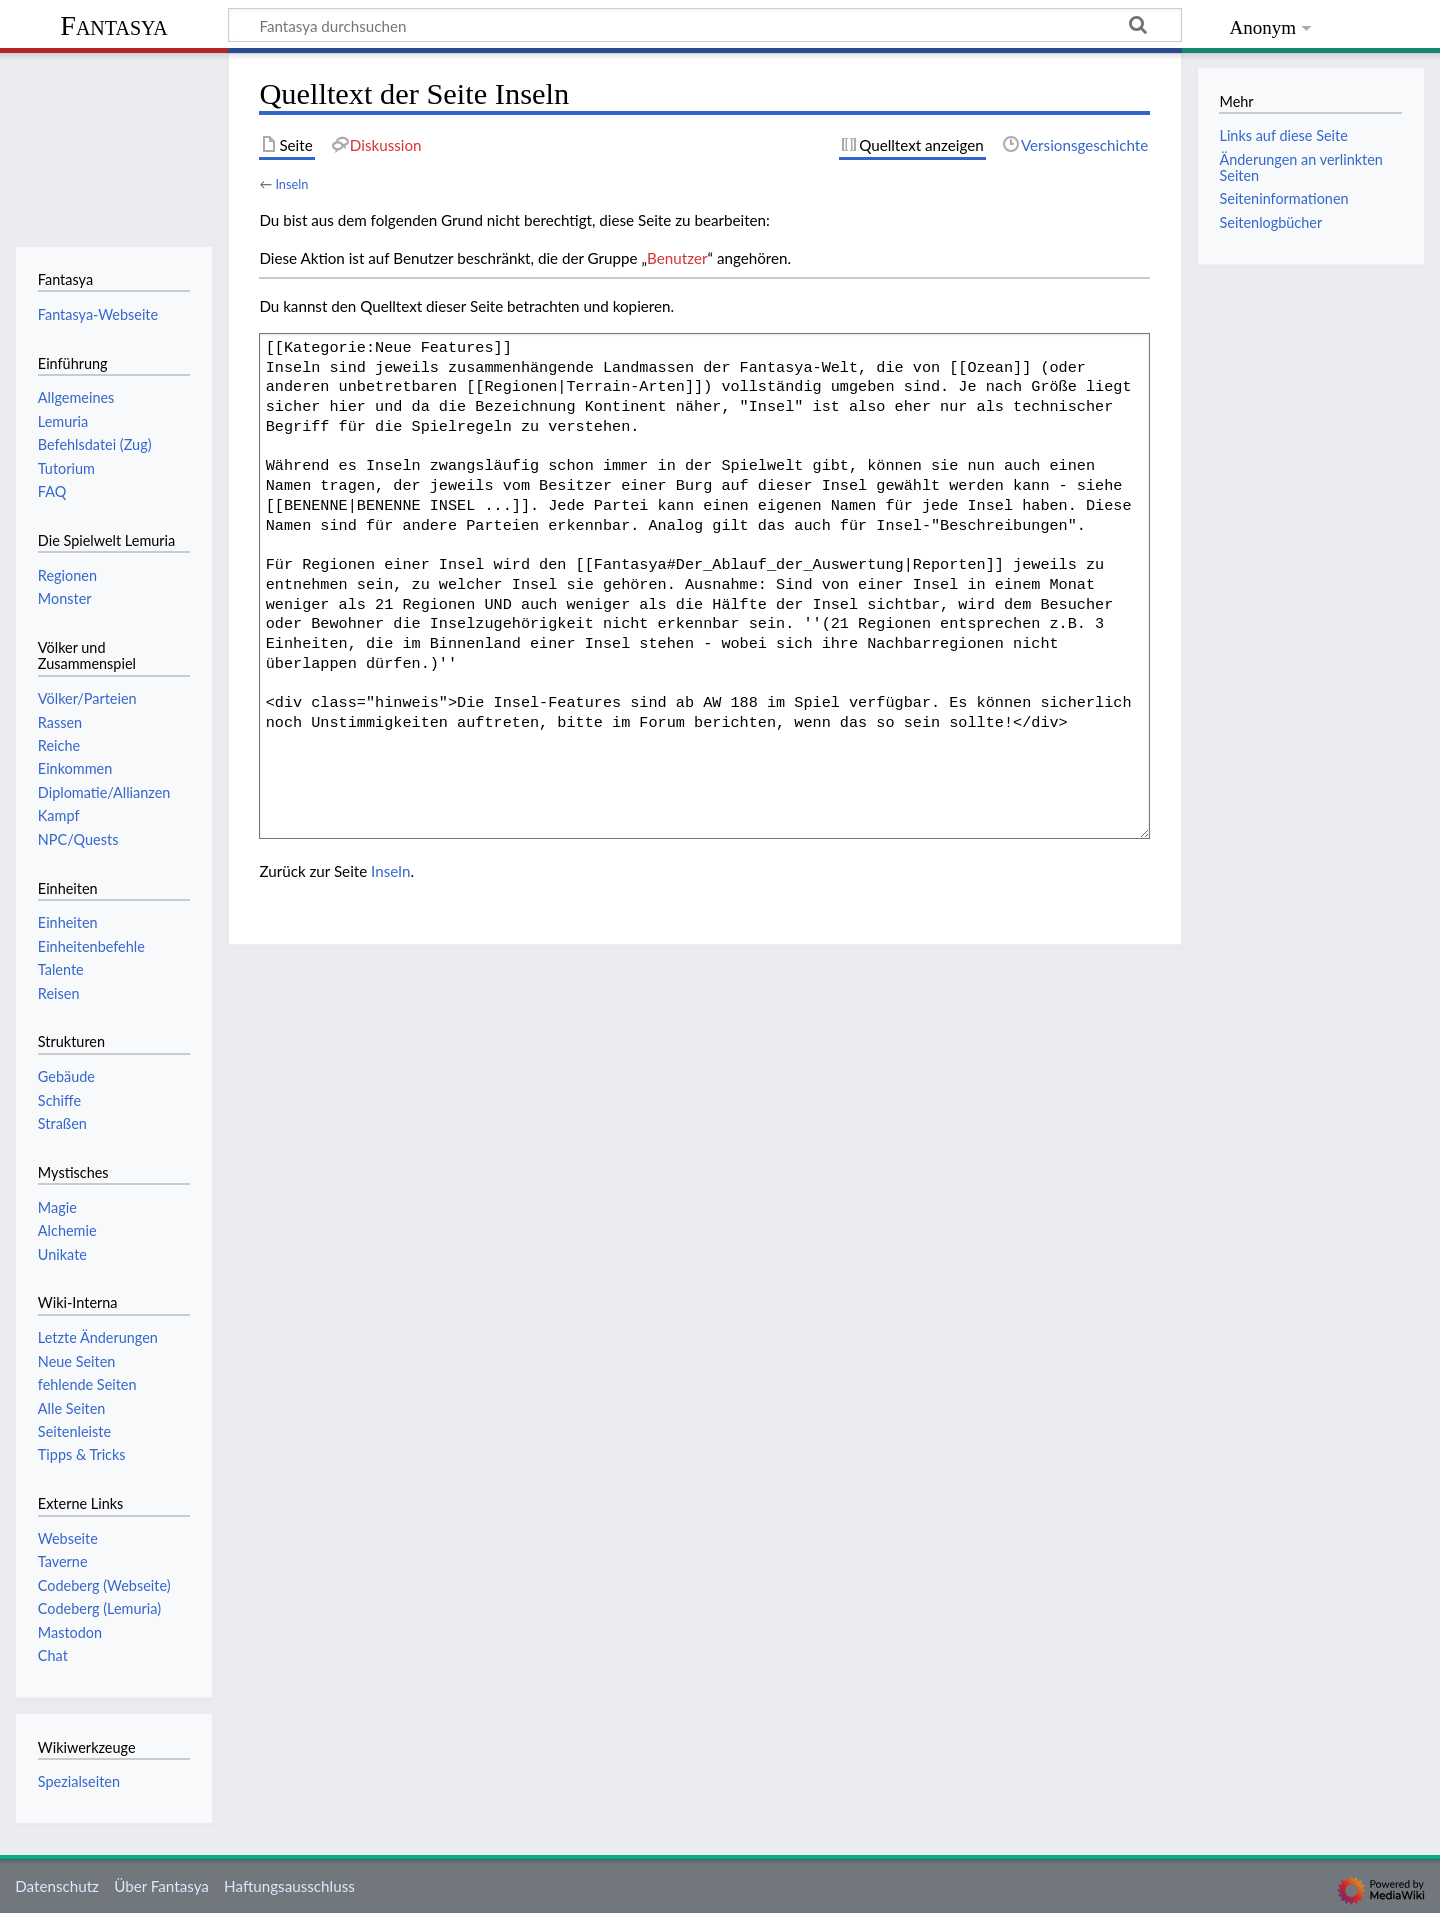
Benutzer (677, 258)
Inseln (291, 184)
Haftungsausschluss (289, 1886)
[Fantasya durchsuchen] (705, 25)
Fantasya (113, 25)
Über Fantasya (161, 1886)
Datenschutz (57, 1886)
